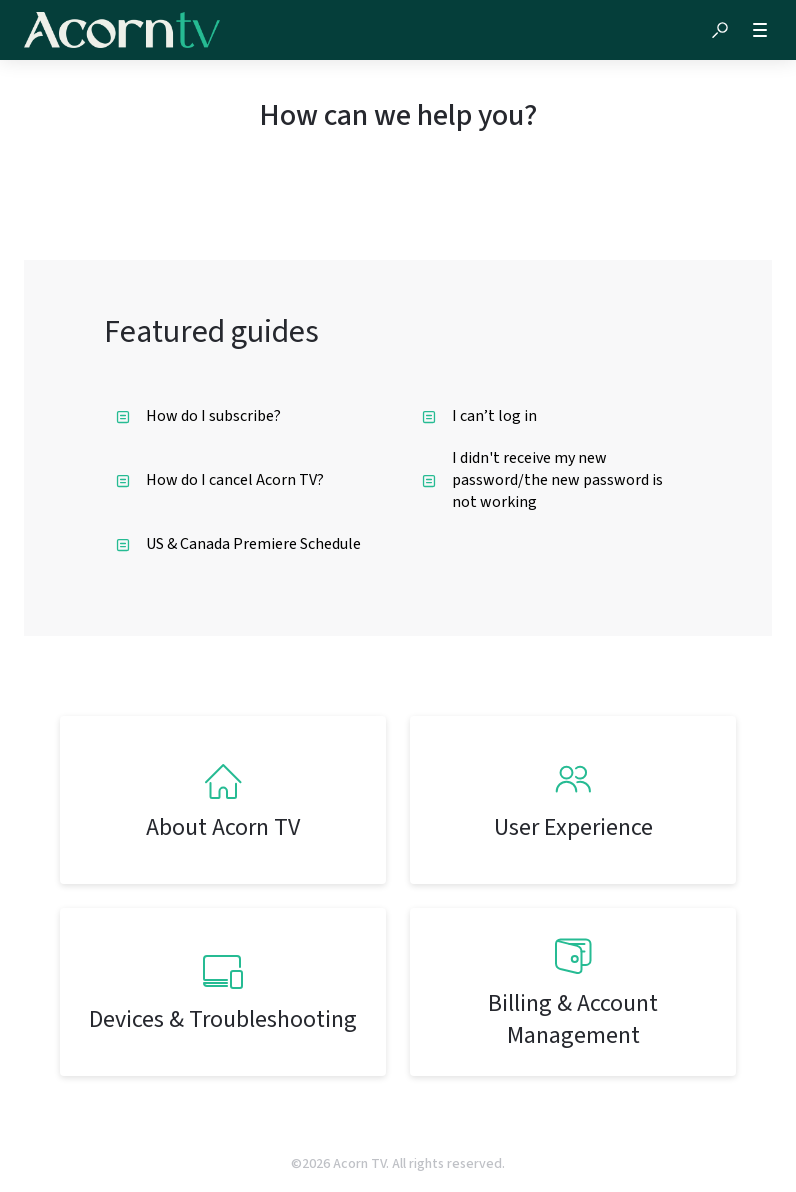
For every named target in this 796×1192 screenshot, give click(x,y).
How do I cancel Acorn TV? (220, 480)
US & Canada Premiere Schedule (238, 544)
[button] (720, 30)
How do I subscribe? (198, 416)
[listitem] (223, 800)
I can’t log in (479, 416)
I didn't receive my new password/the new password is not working (542, 480)
